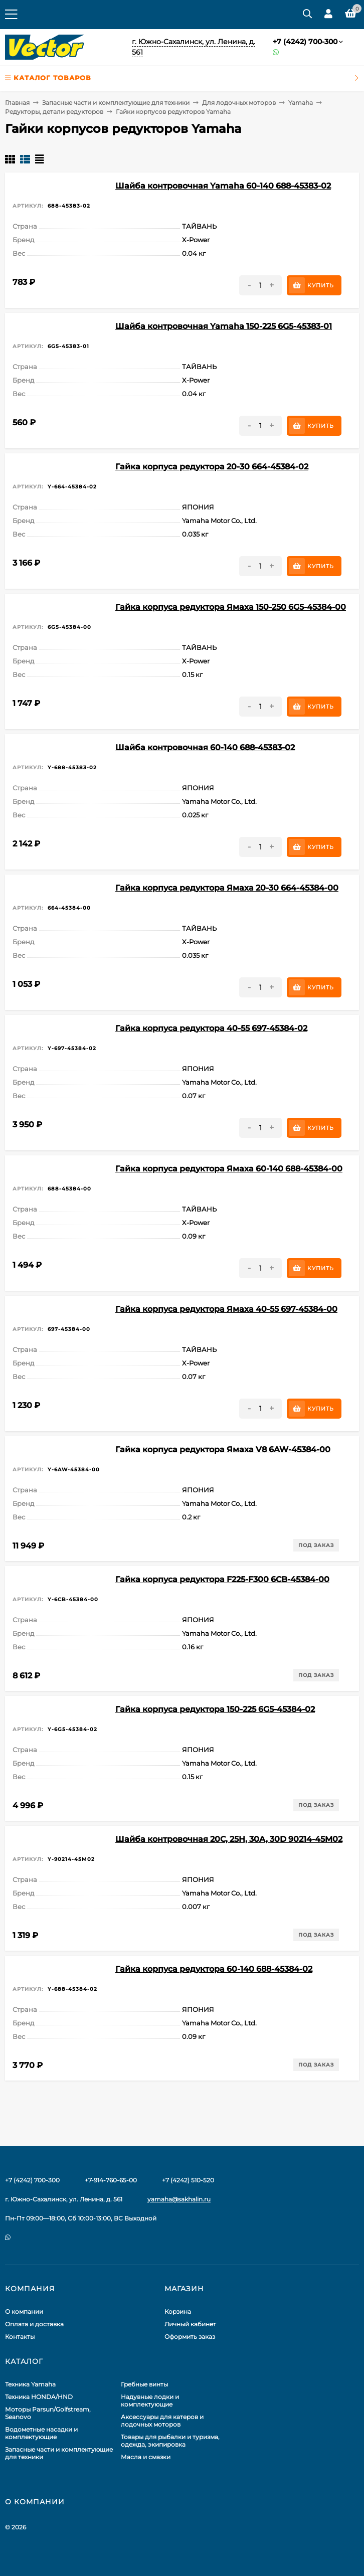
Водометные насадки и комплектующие (41, 2433)
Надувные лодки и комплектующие (150, 2400)
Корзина (177, 2311)
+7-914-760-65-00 (111, 2180)
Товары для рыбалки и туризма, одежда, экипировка (170, 2440)
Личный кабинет (190, 2324)
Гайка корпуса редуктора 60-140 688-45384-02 (213, 1969)
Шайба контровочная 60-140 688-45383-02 (205, 747)
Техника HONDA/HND (39, 2396)
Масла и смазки (145, 2457)
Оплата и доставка (34, 2324)
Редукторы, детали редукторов (54, 111)
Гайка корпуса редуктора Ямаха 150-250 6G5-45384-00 (230, 607)
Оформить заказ (189, 2336)
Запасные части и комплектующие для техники (116, 102)
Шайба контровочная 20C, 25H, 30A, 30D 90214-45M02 (228, 1839)
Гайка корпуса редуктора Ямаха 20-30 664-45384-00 (226, 888)
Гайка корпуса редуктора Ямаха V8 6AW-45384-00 (222, 1449)
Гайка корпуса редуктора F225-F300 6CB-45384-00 (222, 1579)
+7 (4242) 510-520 (188, 2180)
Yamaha (300, 102)
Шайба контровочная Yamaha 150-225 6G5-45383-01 (223, 326)
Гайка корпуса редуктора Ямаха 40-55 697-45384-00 (226, 1309)
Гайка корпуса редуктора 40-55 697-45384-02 (211, 1028)
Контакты (20, 2336)
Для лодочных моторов (239, 102)
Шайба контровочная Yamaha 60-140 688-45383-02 (223, 186)
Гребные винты (144, 2384)
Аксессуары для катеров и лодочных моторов (162, 2420)
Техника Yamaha (30, 2384)
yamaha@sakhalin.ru (179, 2199)
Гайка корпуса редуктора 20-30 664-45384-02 (211, 466)
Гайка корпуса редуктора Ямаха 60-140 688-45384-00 (228, 1168)
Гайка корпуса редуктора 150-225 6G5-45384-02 (215, 1709)
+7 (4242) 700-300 (305, 41)
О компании (24, 2311)
